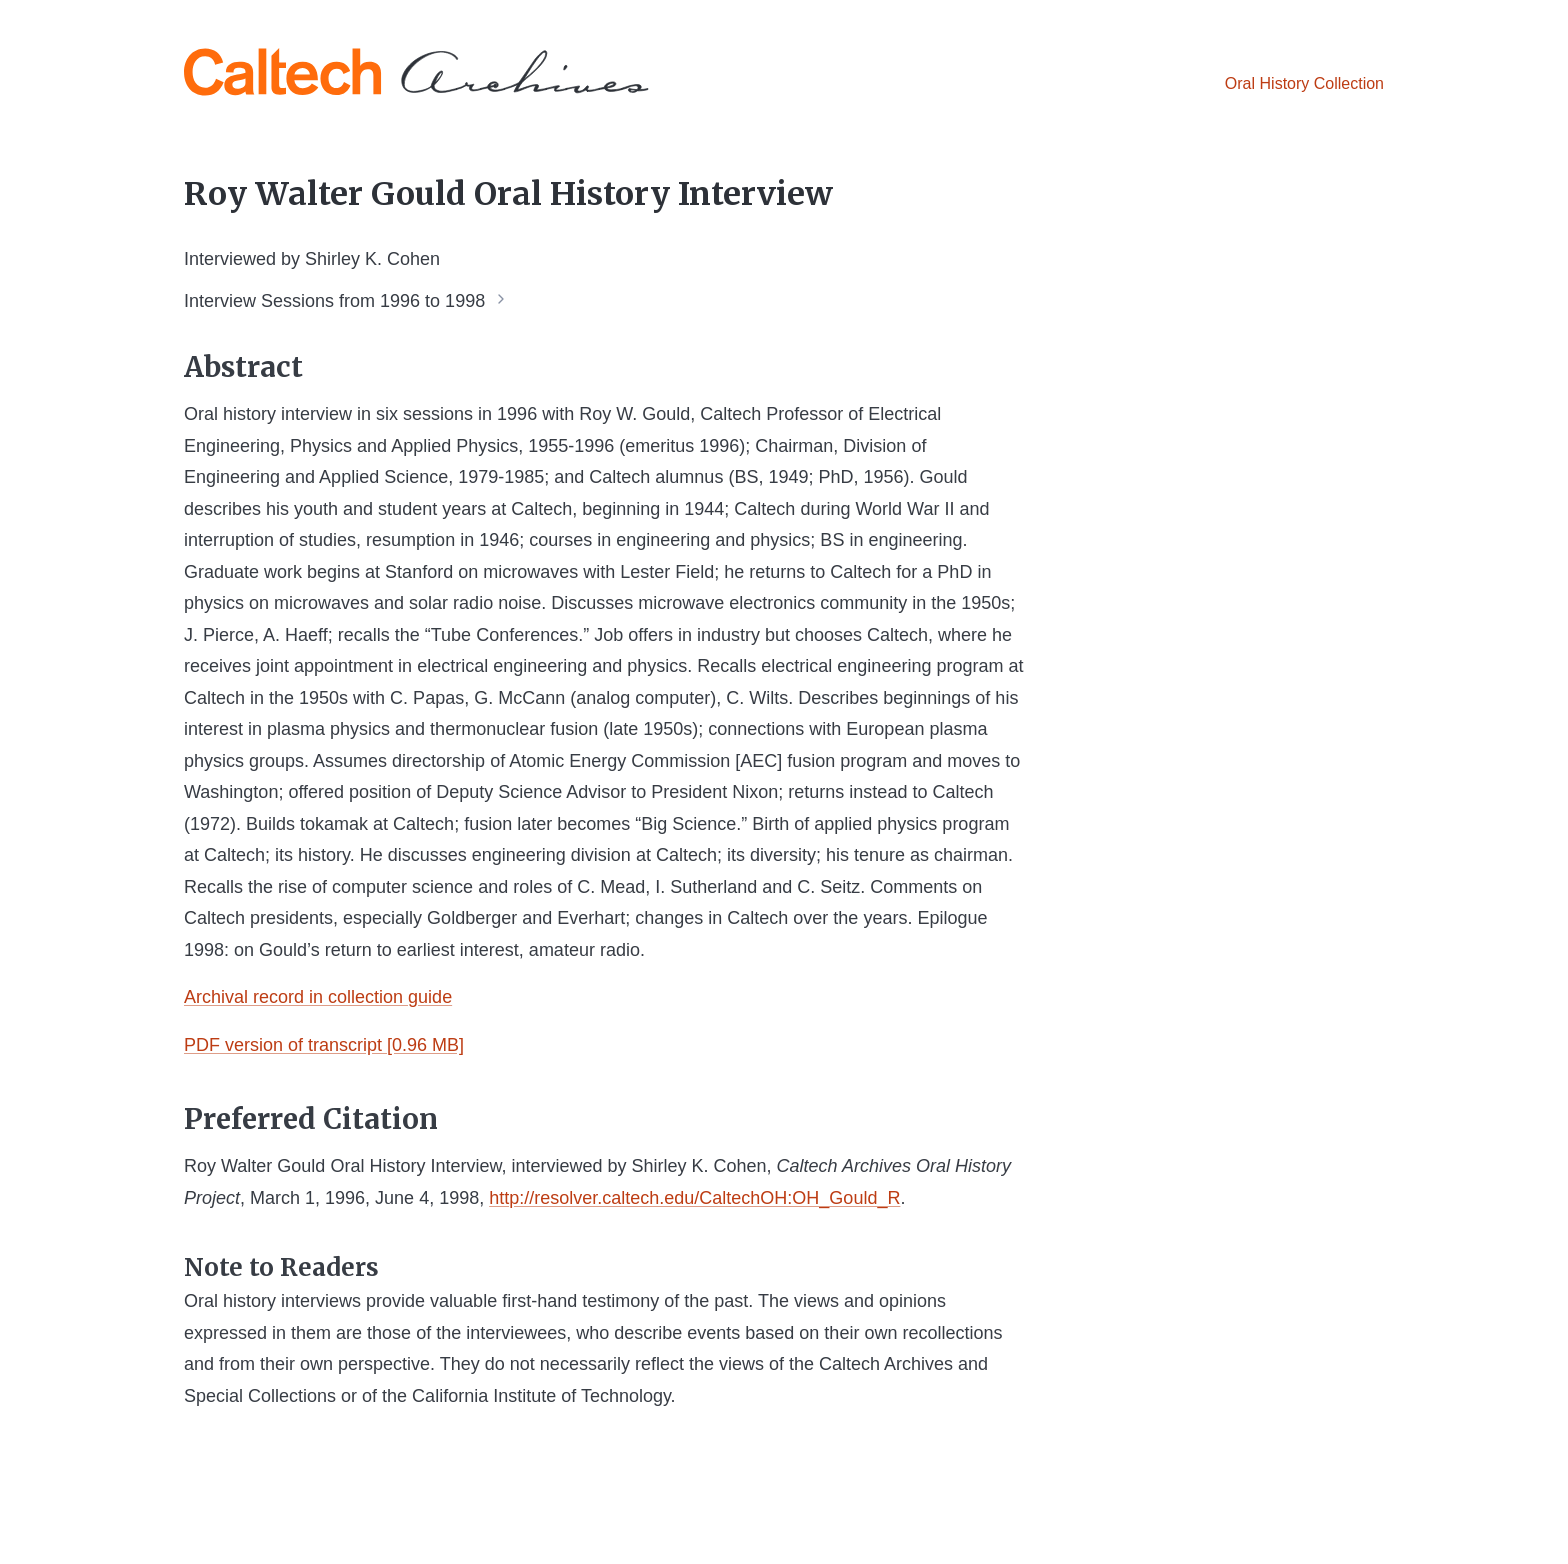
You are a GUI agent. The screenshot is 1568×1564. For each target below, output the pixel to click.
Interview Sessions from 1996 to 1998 (334, 300)
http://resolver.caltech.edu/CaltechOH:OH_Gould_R (694, 1198)
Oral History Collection (1304, 83)
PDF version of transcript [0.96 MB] (324, 1045)
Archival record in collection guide (318, 997)
